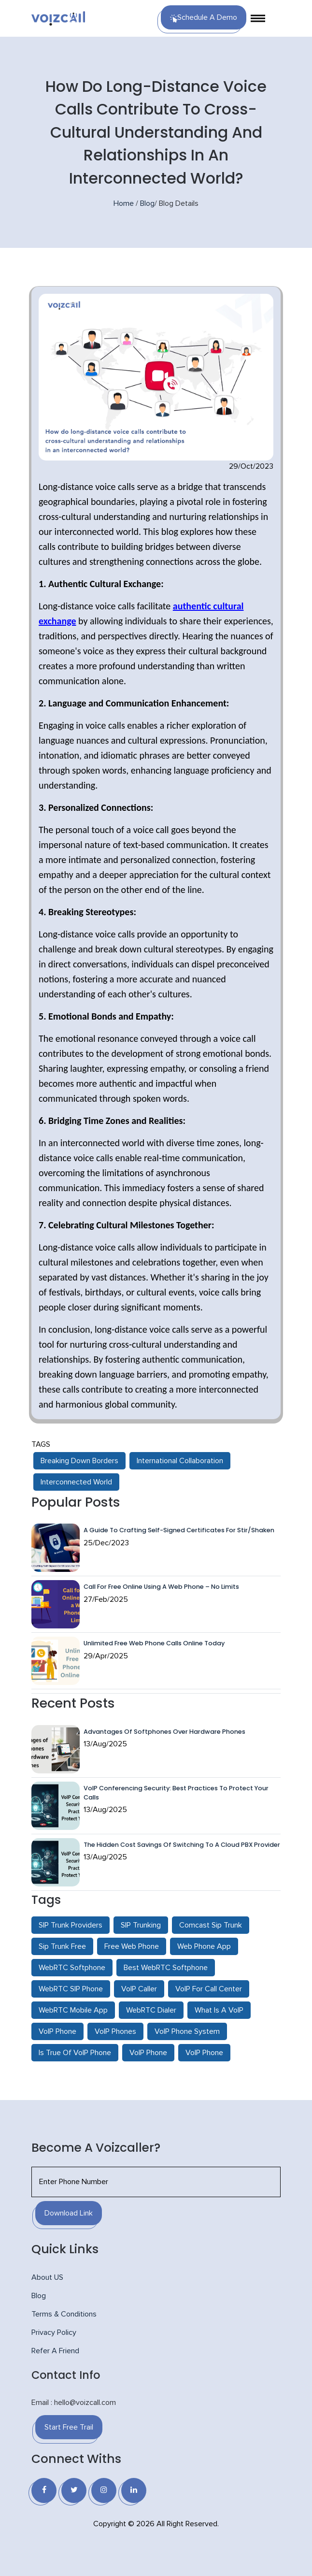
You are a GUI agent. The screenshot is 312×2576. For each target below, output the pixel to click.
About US (47, 2277)
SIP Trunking (141, 1925)
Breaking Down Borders (79, 1461)
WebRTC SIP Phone (71, 1989)
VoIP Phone (57, 2031)
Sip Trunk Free (62, 1946)
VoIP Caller (139, 1989)
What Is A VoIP (219, 2010)
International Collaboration (180, 1461)
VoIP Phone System (187, 2031)
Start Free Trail (68, 2427)
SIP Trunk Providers (70, 1925)
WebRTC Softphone (72, 1968)
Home (123, 203)
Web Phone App (204, 1946)
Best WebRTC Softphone (166, 1968)
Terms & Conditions (64, 2314)
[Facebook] (44, 2490)
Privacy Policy (53, 2332)
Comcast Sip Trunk (210, 1925)
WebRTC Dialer (151, 2010)
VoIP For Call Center (208, 1989)
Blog (147, 203)
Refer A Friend (55, 2351)
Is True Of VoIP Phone (75, 2053)
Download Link (68, 2213)
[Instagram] (103, 2490)
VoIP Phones (115, 2031)
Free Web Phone (131, 1946)
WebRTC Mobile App (73, 2010)
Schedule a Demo (203, 18)
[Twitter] (73, 2490)
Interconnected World (76, 1482)
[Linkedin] (133, 2490)
